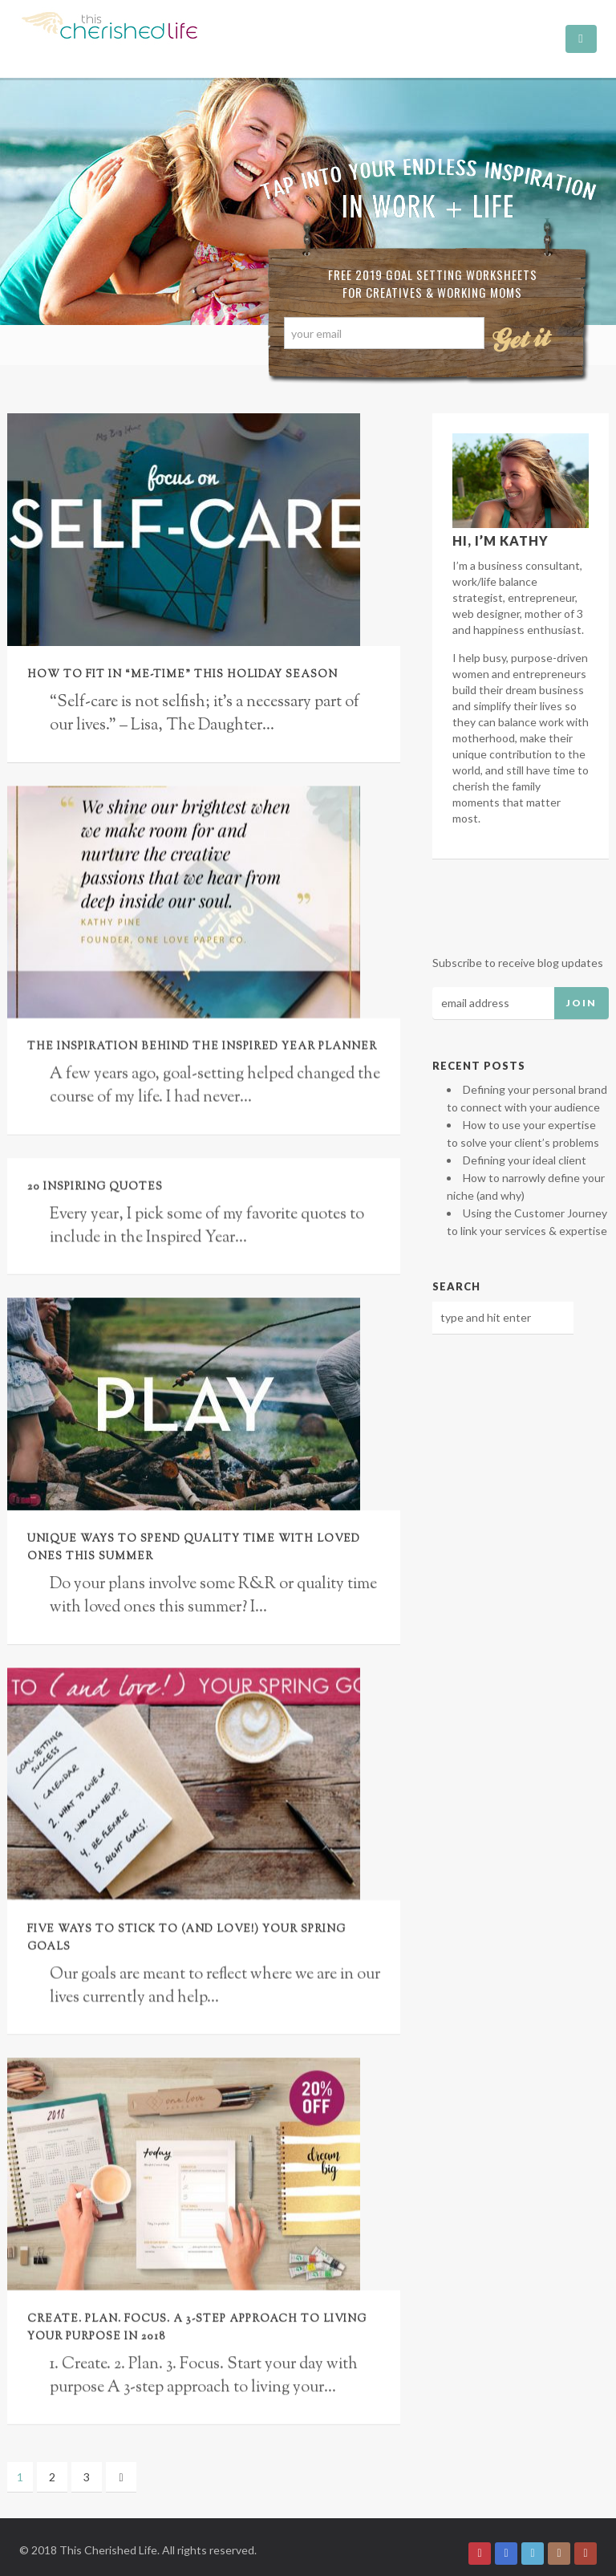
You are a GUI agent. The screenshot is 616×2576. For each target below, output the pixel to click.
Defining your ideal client (524, 1160)
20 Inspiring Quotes (95, 1187)
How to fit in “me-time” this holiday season (182, 675)
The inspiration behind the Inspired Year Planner (202, 1047)
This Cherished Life (108, 2537)
